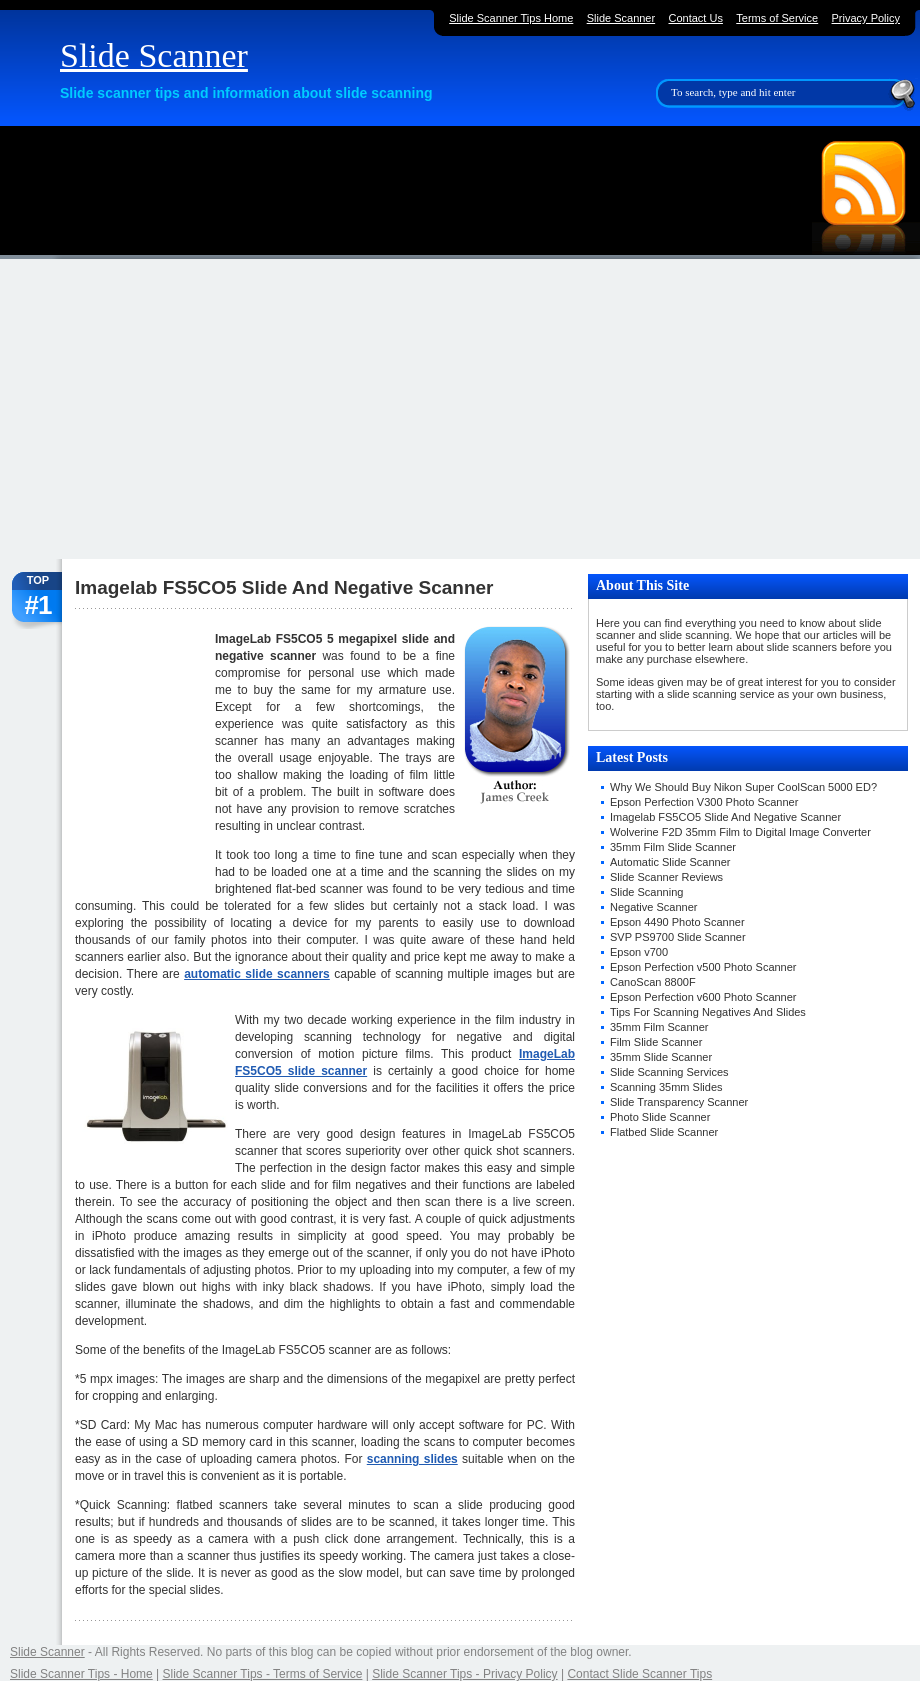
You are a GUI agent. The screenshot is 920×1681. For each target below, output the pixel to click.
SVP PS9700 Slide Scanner (678, 937)
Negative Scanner (653, 907)
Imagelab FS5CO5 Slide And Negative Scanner (725, 817)
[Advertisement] (460, 409)
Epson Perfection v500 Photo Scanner (703, 967)
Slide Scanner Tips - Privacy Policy (464, 1674)
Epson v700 (639, 952)
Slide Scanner (154, 55)
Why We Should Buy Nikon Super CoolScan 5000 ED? (743, 787)
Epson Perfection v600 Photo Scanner (703, 997)
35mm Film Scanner (659, 1027)
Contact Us (696, 18)
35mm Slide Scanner (661, 1057)
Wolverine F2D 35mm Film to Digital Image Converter (740, 832)
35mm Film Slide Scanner (673, 847)
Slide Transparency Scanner (679, 1102)
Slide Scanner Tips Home (511, 18)
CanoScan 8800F (653, 982)
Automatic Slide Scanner (670, 862)
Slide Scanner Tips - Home (81, 1674)
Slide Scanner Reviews (666, 877)
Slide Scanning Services (669, 1072)
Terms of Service (777, 18)
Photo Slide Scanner (660, 1117)
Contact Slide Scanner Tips (639, 1674)
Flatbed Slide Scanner (664, 1132)
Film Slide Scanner (656, 1042)
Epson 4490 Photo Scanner (677, 922)
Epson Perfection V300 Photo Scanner (704, 802)
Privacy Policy (866, 18)
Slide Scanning (646, 892)
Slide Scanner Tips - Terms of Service (263, 1674)
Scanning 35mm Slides (666, 1087)
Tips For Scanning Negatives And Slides (708, 1012)
